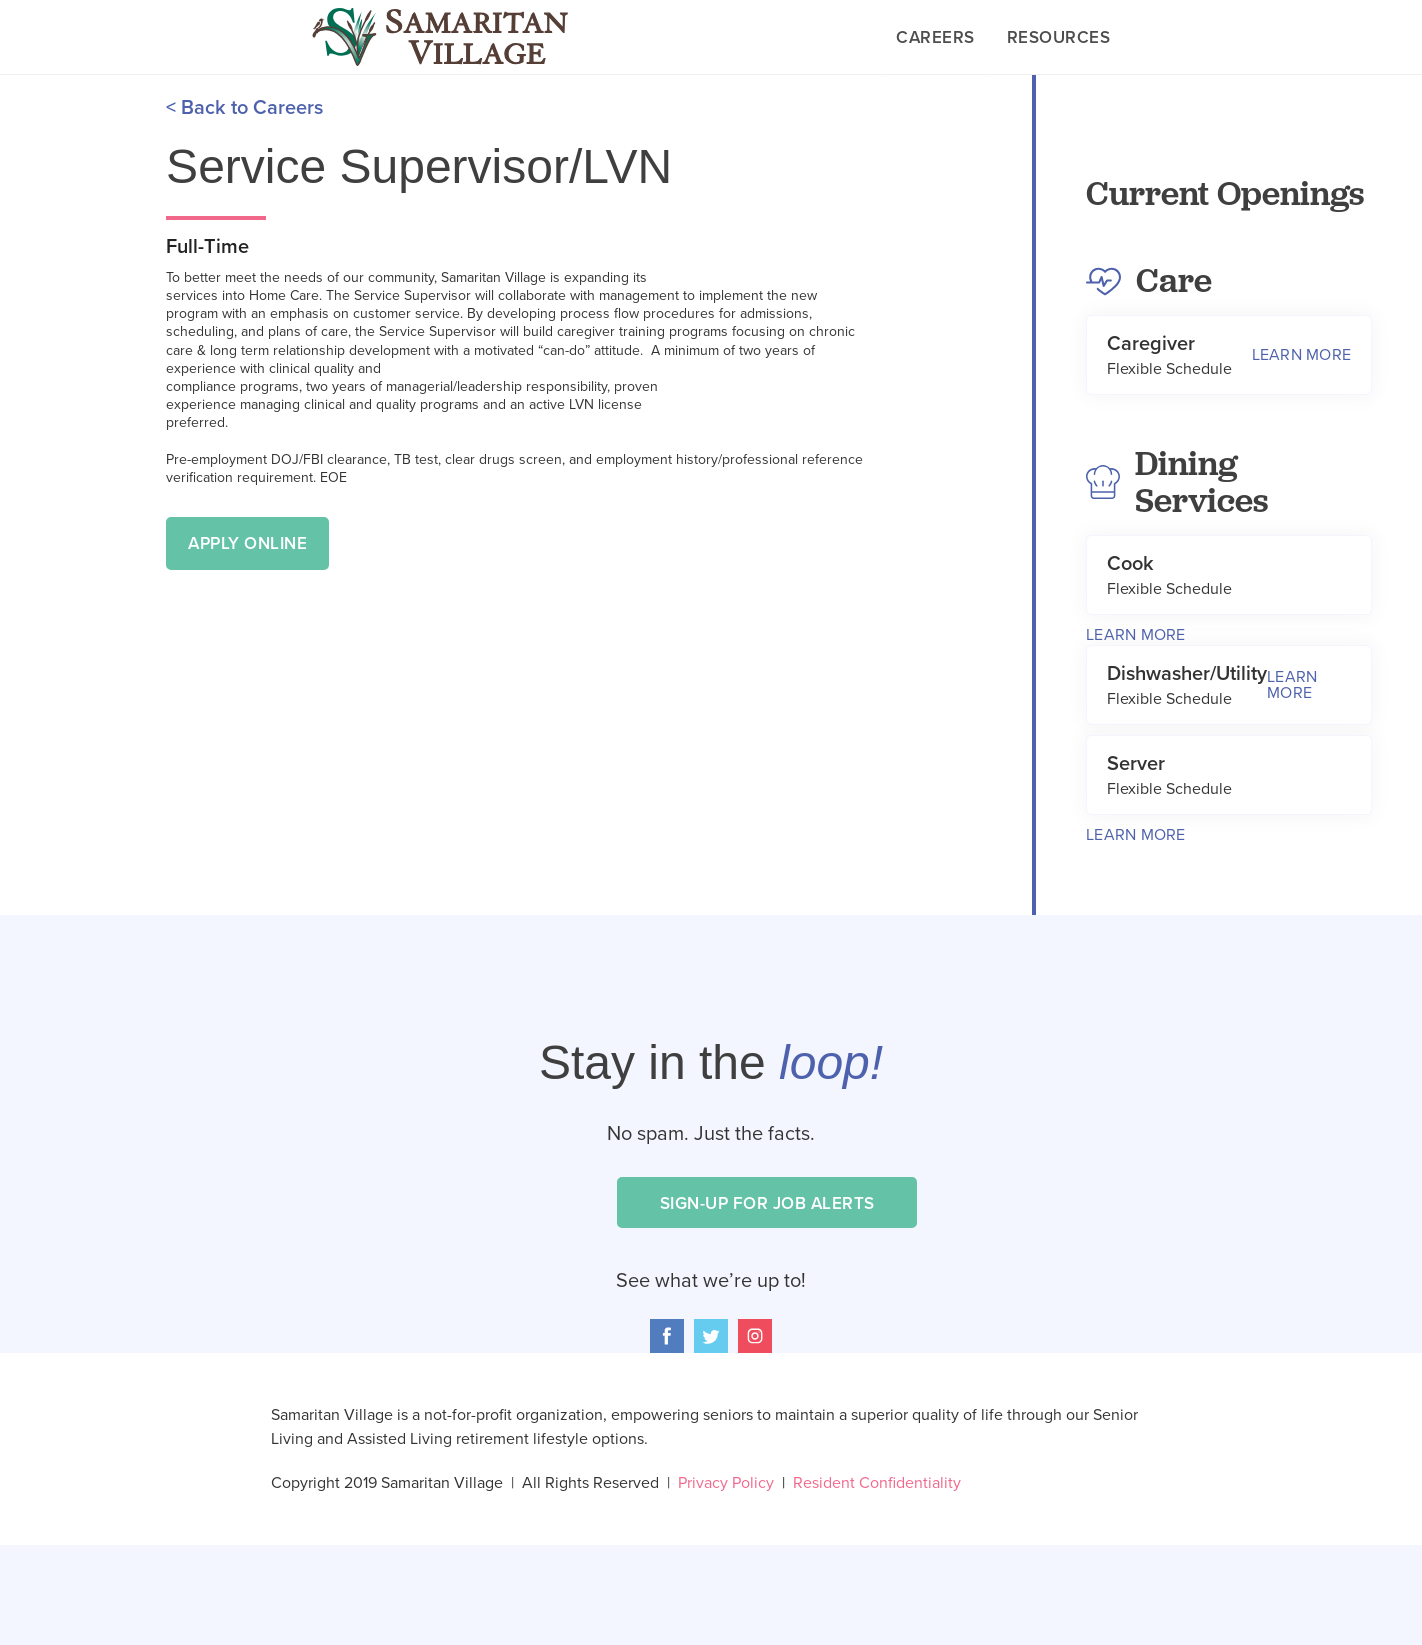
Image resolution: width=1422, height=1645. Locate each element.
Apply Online (247, 543)
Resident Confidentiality (877, 1483)
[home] (440, 37)
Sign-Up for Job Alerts (767, 1203)
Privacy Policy (735, 1483)
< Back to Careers (244, 108)
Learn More (1136, 635)
